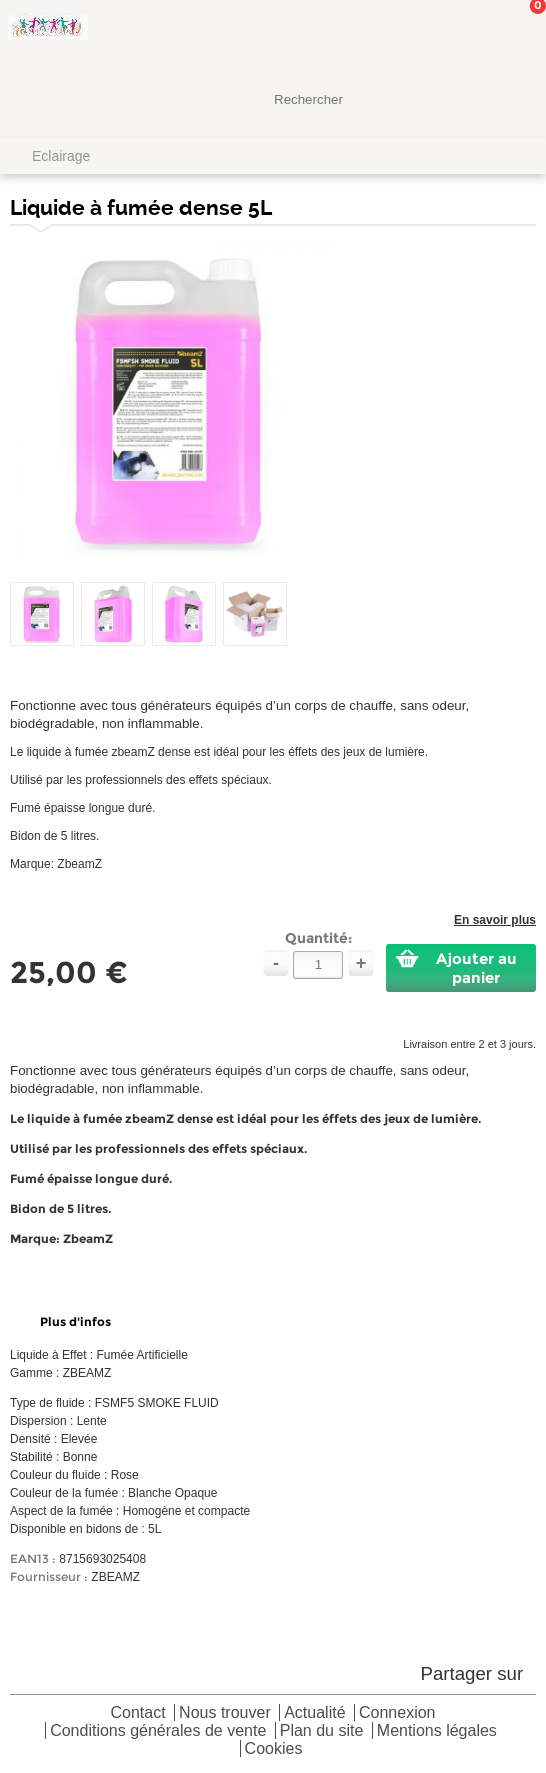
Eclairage (61, 156)
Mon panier (515, 35)
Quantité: (318, 938)
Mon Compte (456, 35)
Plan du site (322, 1731)
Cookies (274, 1749)
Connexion (397, 1713)
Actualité (314, 1713)
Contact (138, 1713)
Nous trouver (225, 1713)
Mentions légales (437, 1731)
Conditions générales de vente (158, 1731)
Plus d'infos (75, 1321)
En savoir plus (495, 920)
